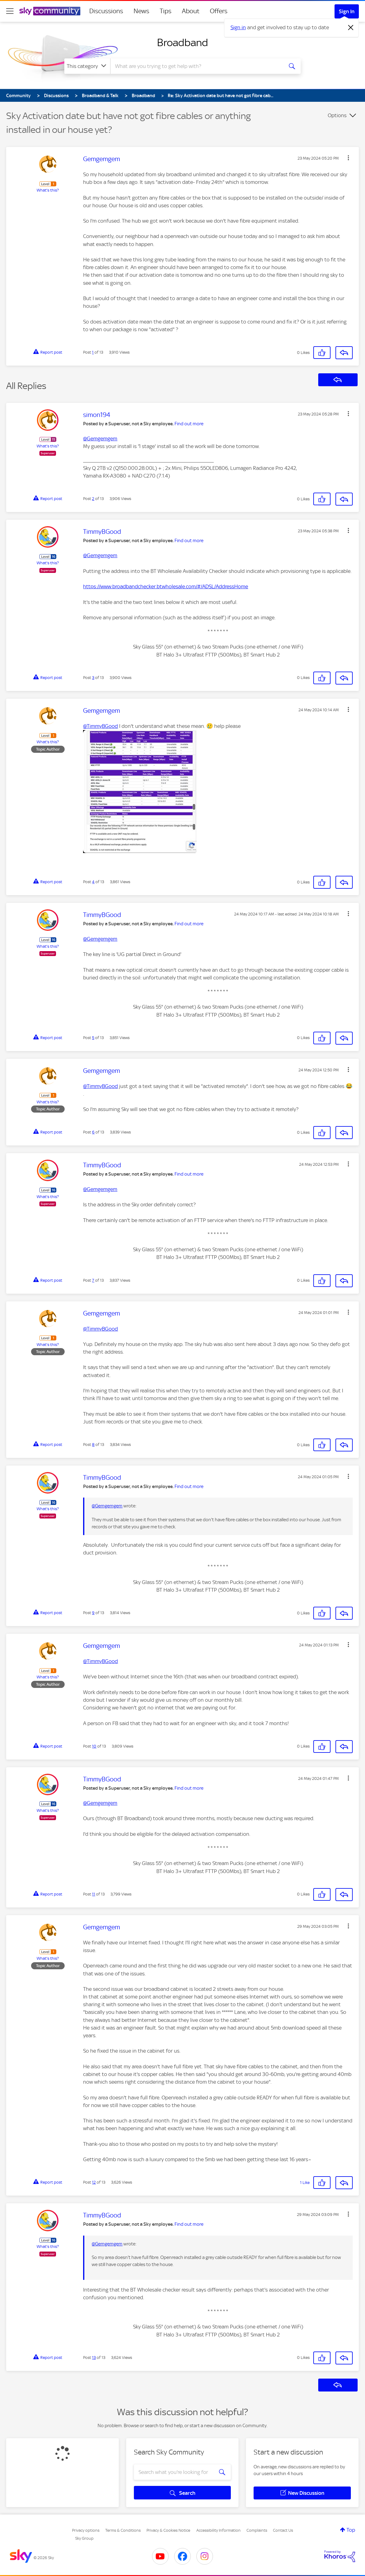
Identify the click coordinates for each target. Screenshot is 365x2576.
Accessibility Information (218, 2530)
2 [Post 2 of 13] (93, 498)
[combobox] (196, 66)
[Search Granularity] (87, 66)
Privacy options (85, 2530)
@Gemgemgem (100, 438)
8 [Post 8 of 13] (93, 1444)
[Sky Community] (49, 11)
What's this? (48, 190)
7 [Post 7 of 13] (93, 1280)
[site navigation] (10, 11)
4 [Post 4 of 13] (93, 881)
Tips (165, 11)
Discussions (106, 11)
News (141, 11)
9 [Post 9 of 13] (93, 1612)
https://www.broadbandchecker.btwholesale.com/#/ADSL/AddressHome (165, 586)
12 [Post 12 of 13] (94, 2182)
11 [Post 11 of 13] (93, 1894)
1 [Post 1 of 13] (93, 352)
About (190, 11)
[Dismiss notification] (351, 28)
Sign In (347, 11)
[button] (348, 157)
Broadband (182, 42)
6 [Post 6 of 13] (93, 1132)
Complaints (257, 2530)
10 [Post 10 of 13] (94, 1746)
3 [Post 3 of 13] (93, 677)
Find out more (188, 424)
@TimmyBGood (100, 726)
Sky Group (84, 2538)
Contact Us (283, 2530)
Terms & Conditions (123, 2530)
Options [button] (337, 115)
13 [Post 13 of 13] (94, 2357)
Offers (218, 11)
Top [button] (351, 2530)
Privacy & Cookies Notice (168, 2530)
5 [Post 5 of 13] (93, 1037)
